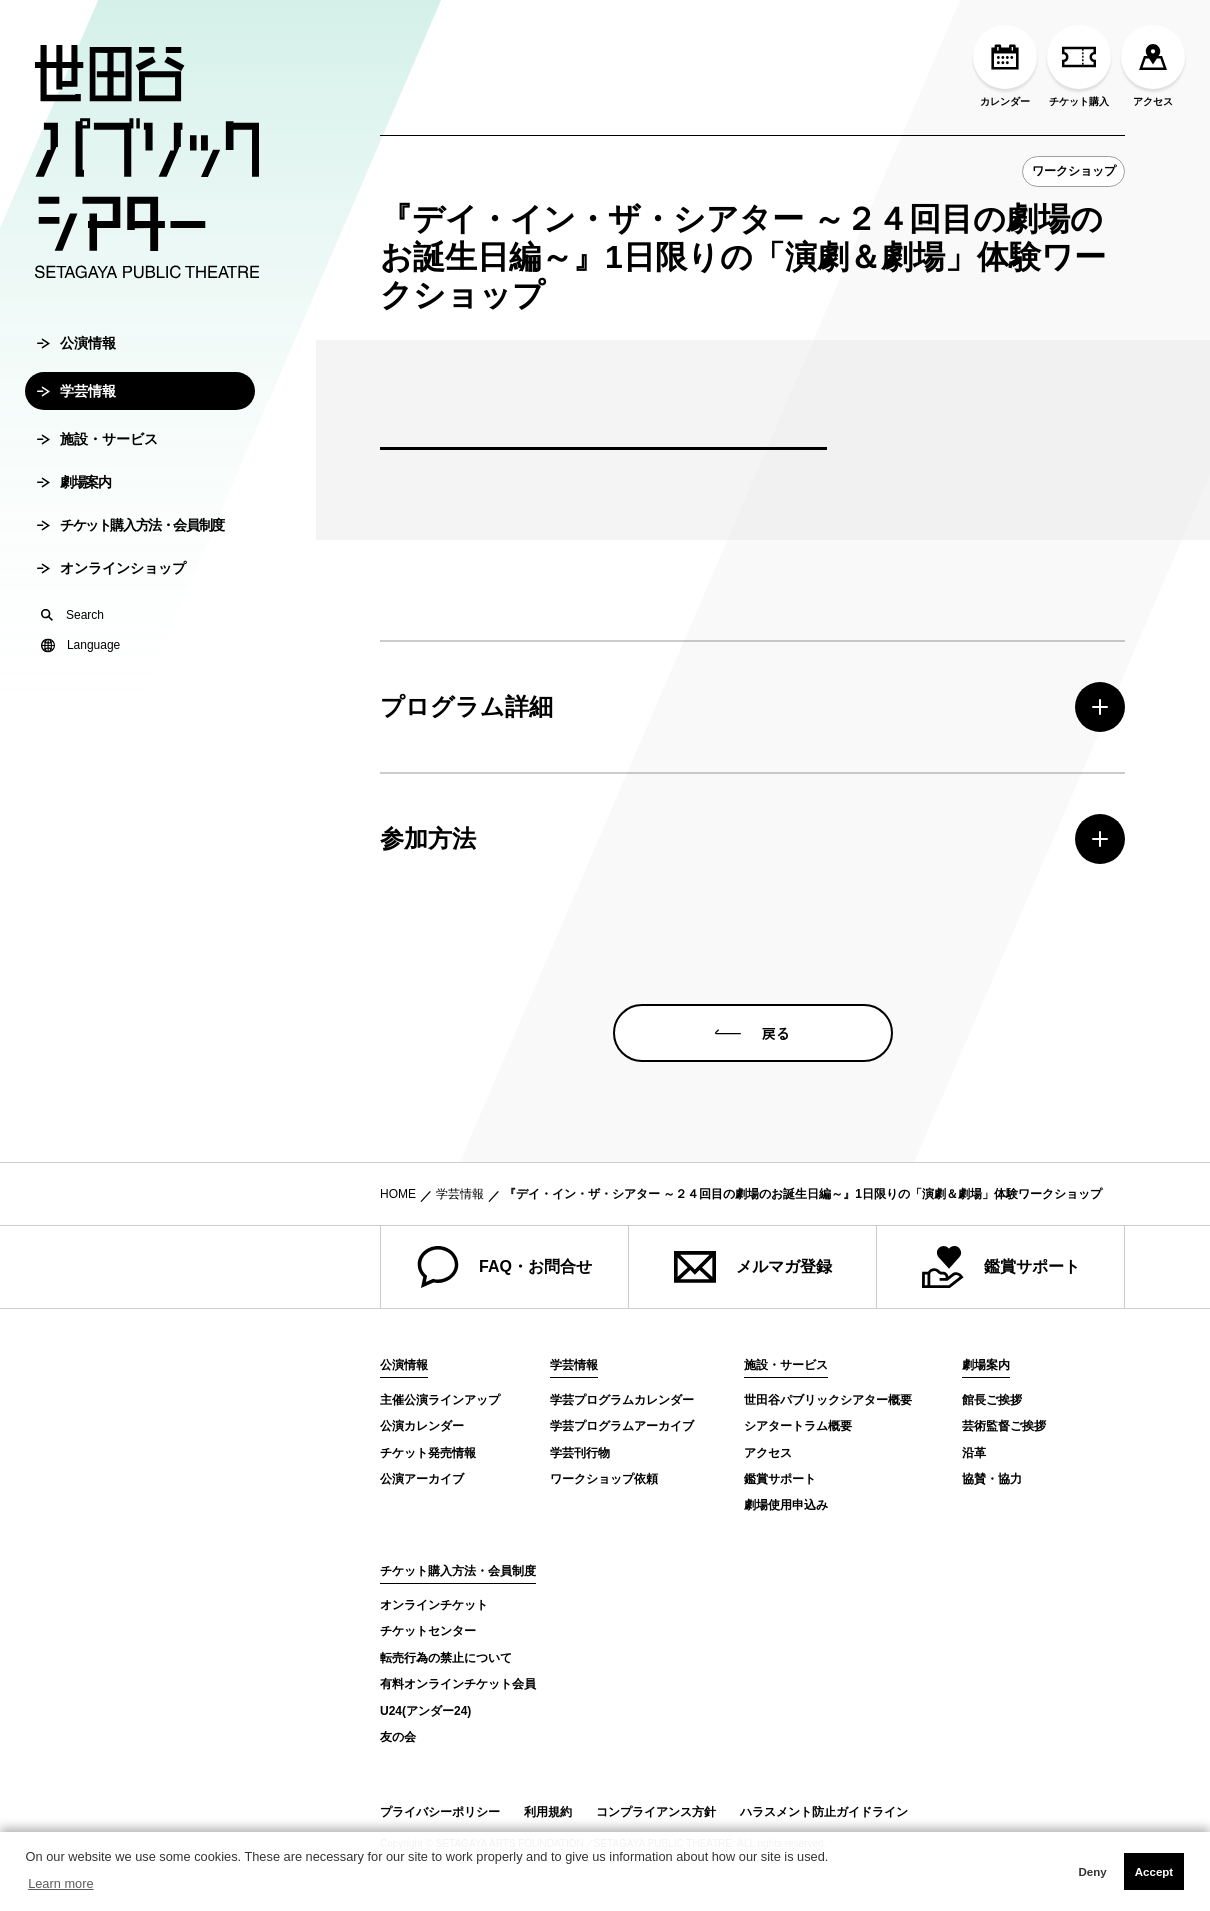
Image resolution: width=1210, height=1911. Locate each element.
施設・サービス (97, 445)
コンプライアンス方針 (656, 1812)
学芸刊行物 (580, 1453)
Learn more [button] (60, 1883)
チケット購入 (1079, 66)
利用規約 (548, 1812)
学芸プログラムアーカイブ (622, 1426)
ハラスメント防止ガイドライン (824, 1812)
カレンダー (1005, 66)
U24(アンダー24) (425, 1711)
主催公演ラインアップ (440, 1400)
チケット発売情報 (428, 1453)
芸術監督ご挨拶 (1004, 1426)
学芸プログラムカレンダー (622, 1400)
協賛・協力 (992, 1479)
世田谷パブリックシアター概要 (828, 1400)
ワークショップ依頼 (604, 1479)
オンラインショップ (111, 574)
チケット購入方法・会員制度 (130, 531)
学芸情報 (76, 397)
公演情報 (76, 349)
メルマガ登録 (753, 1267)
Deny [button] (1092, 1872)
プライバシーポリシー (440, 1812)
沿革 (974, 1453)
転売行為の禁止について (446, 1658)
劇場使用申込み (786, 1505)
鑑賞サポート (1001, 1267)
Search (72, 621)
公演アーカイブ (422, 1479)
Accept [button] (1154, 1872)
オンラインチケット (434, 1605)
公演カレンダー (422, 1426)
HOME (398, 1194)
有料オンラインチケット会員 (458, 1684)
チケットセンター (428, 1631)
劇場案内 (73, 488)
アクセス (1153, 66)
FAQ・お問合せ (504, 1267)
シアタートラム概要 (798, 1426)
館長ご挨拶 (992, 1400)
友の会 (398, 1737)
